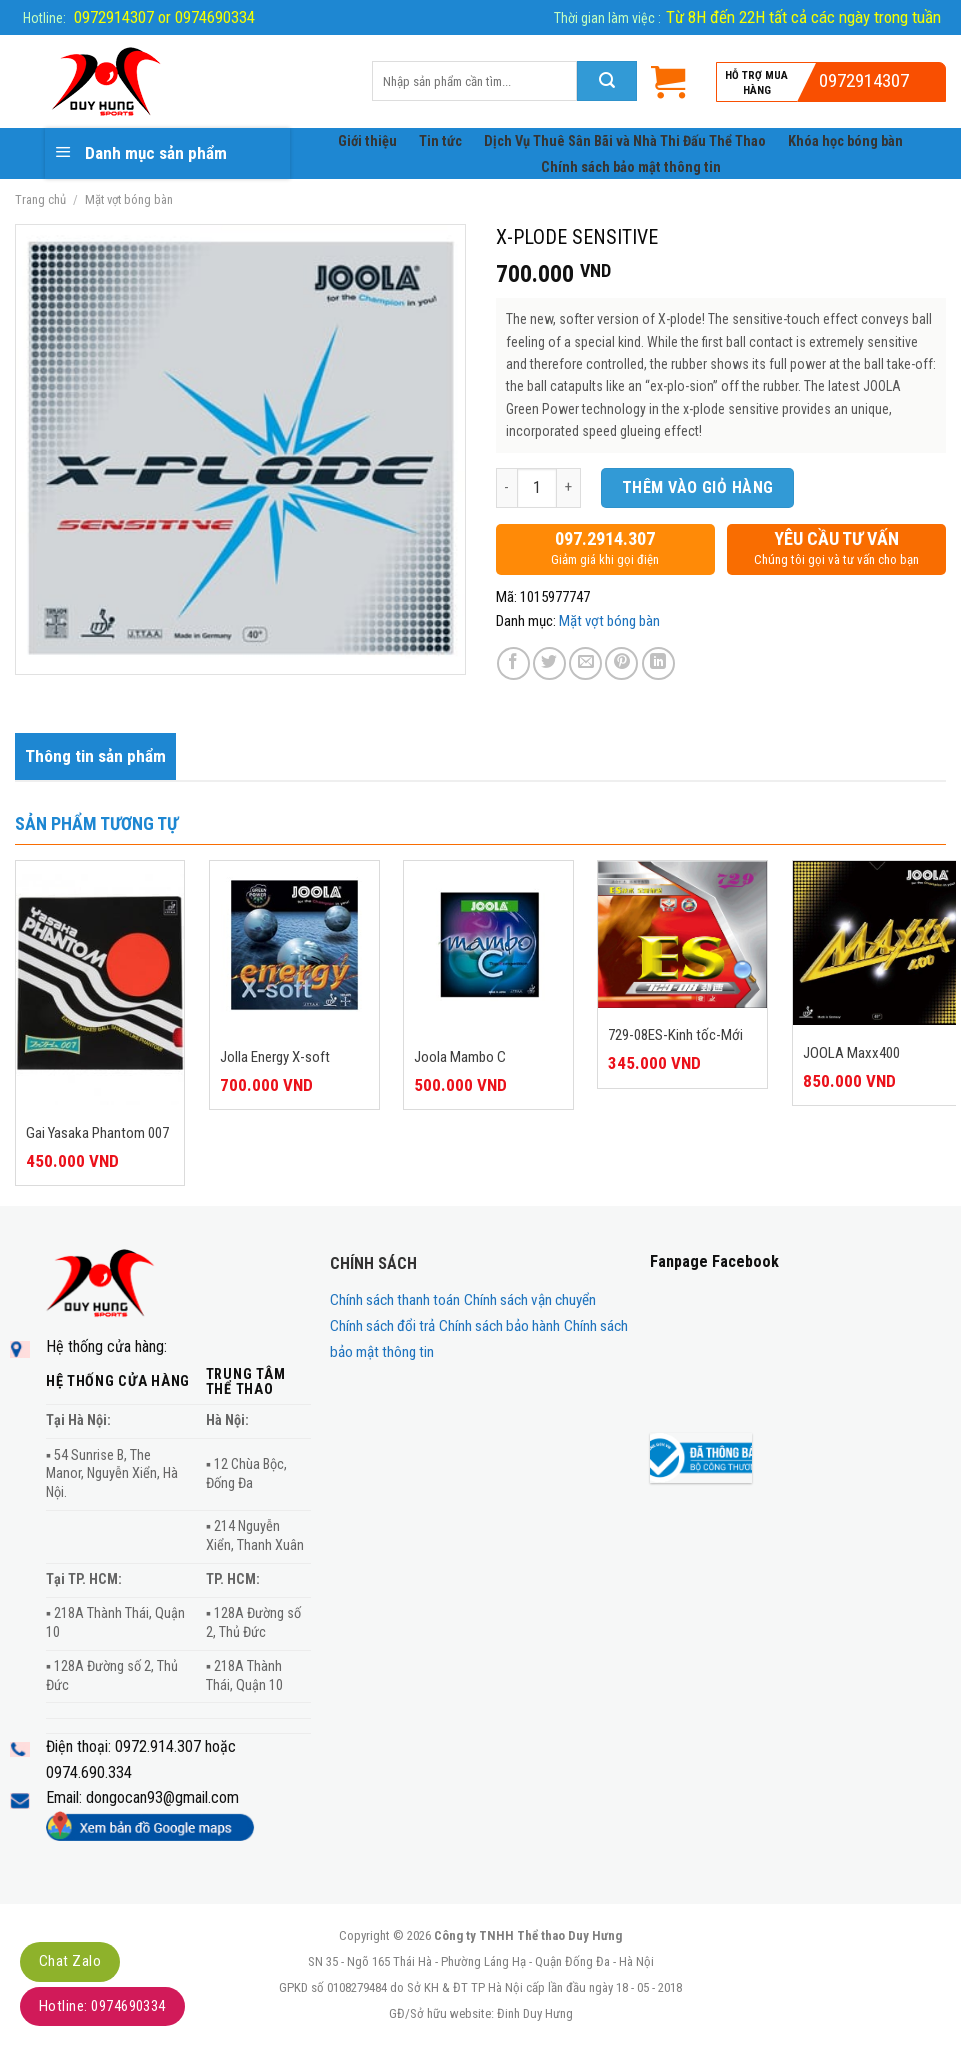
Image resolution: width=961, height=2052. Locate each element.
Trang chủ (40, 199)
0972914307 (864, 80)
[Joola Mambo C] (488, 945)
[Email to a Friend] (585, 663)
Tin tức (440, 141)
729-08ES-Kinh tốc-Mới (675, 1035)
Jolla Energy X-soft (275, 1057)
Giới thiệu (367, 141)
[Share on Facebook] (513, 663)
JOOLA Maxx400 (851, 1053)
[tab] (95, 756)
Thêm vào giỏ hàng (698, 487)
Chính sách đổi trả (382, 1326)
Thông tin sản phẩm (95, 756)
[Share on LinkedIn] (658, 663)
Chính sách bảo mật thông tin (631, 167)
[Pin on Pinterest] (621, 663)
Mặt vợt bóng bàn (129, 199)
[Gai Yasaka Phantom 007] (100, 983)
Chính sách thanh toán (395, 1300)
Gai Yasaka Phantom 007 (97, 1133)
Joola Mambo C (460, 1057)
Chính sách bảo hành (499, 1326)
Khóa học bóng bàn (845, 141)
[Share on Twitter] (549, 663)
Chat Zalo (70, 1961)
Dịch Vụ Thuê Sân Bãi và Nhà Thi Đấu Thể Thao (625, 141)
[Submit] (607, 81)
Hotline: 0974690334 (102, 2006)
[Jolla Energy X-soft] (294, 945)
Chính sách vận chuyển (530, 1300)
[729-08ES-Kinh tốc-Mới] (682, 934)
